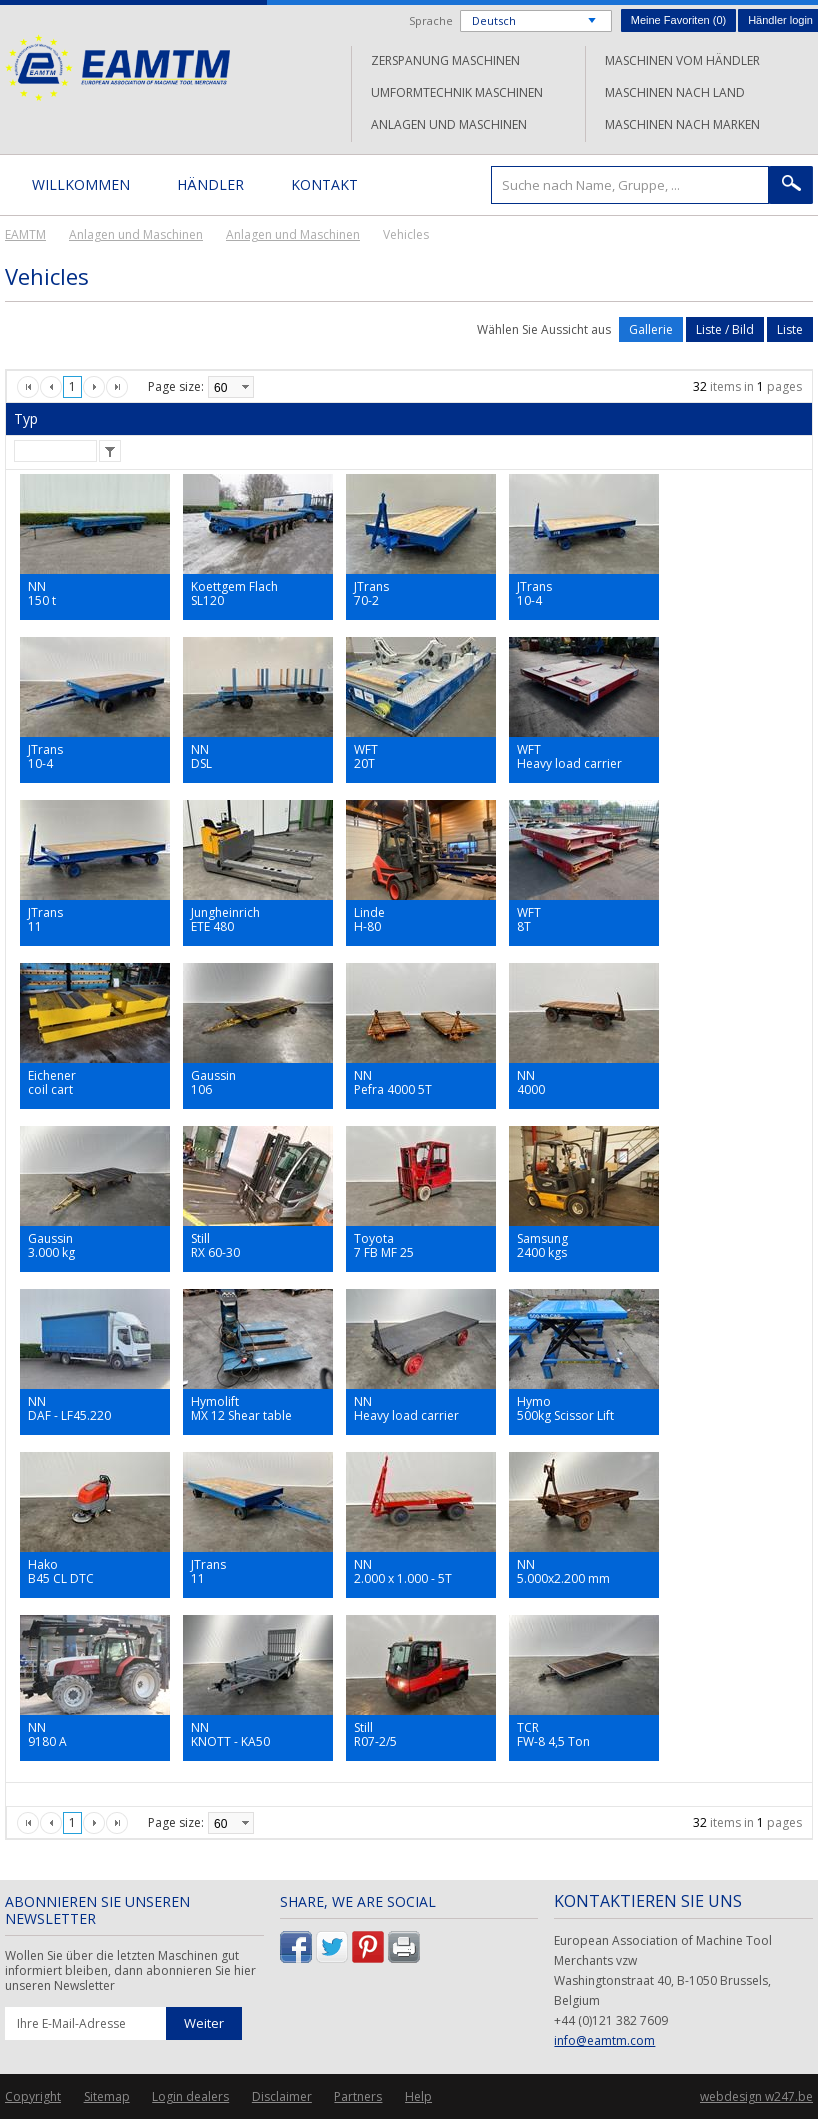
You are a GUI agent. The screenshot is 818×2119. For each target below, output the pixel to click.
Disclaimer (282, 2096)
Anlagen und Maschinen (449, 124)
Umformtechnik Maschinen (457, 92)
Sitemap (107, 2096)
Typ (26, 418)
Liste (790, 329)
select (245, 387)
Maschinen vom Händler (682, 60)
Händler (210, 184)
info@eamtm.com (604, 2040)
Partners (358, 2096)
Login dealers (190, 2096)
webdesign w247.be (756, 2096)
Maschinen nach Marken (682, 124)
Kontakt (324, 184)
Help (418, 2096)
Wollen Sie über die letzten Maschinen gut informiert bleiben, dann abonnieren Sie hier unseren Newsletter (130, 1971)
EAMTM (117, 67)
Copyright (33, 2096)
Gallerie (651, 329)
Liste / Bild (725, 329)
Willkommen (81, 184)
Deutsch (494, 20)
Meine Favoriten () (678, 20)
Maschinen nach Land (675, 92)
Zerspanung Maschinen (445, 60)
